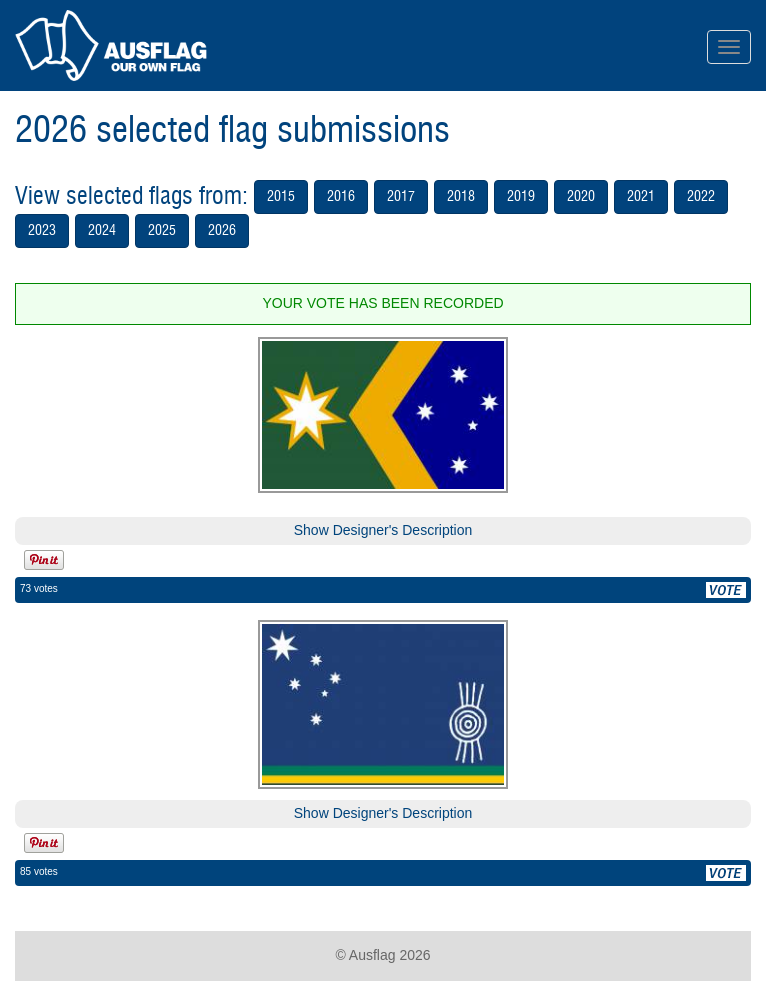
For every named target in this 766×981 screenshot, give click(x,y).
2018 (461, 196)
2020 (581, 196)
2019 (521, 196)
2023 (42, 230)
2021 (641, 196)
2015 (281, 196)
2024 (102, 230)
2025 (162, 230)
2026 (222, 230)
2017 (401, 196)
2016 (341, 196)
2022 (701, 196)
